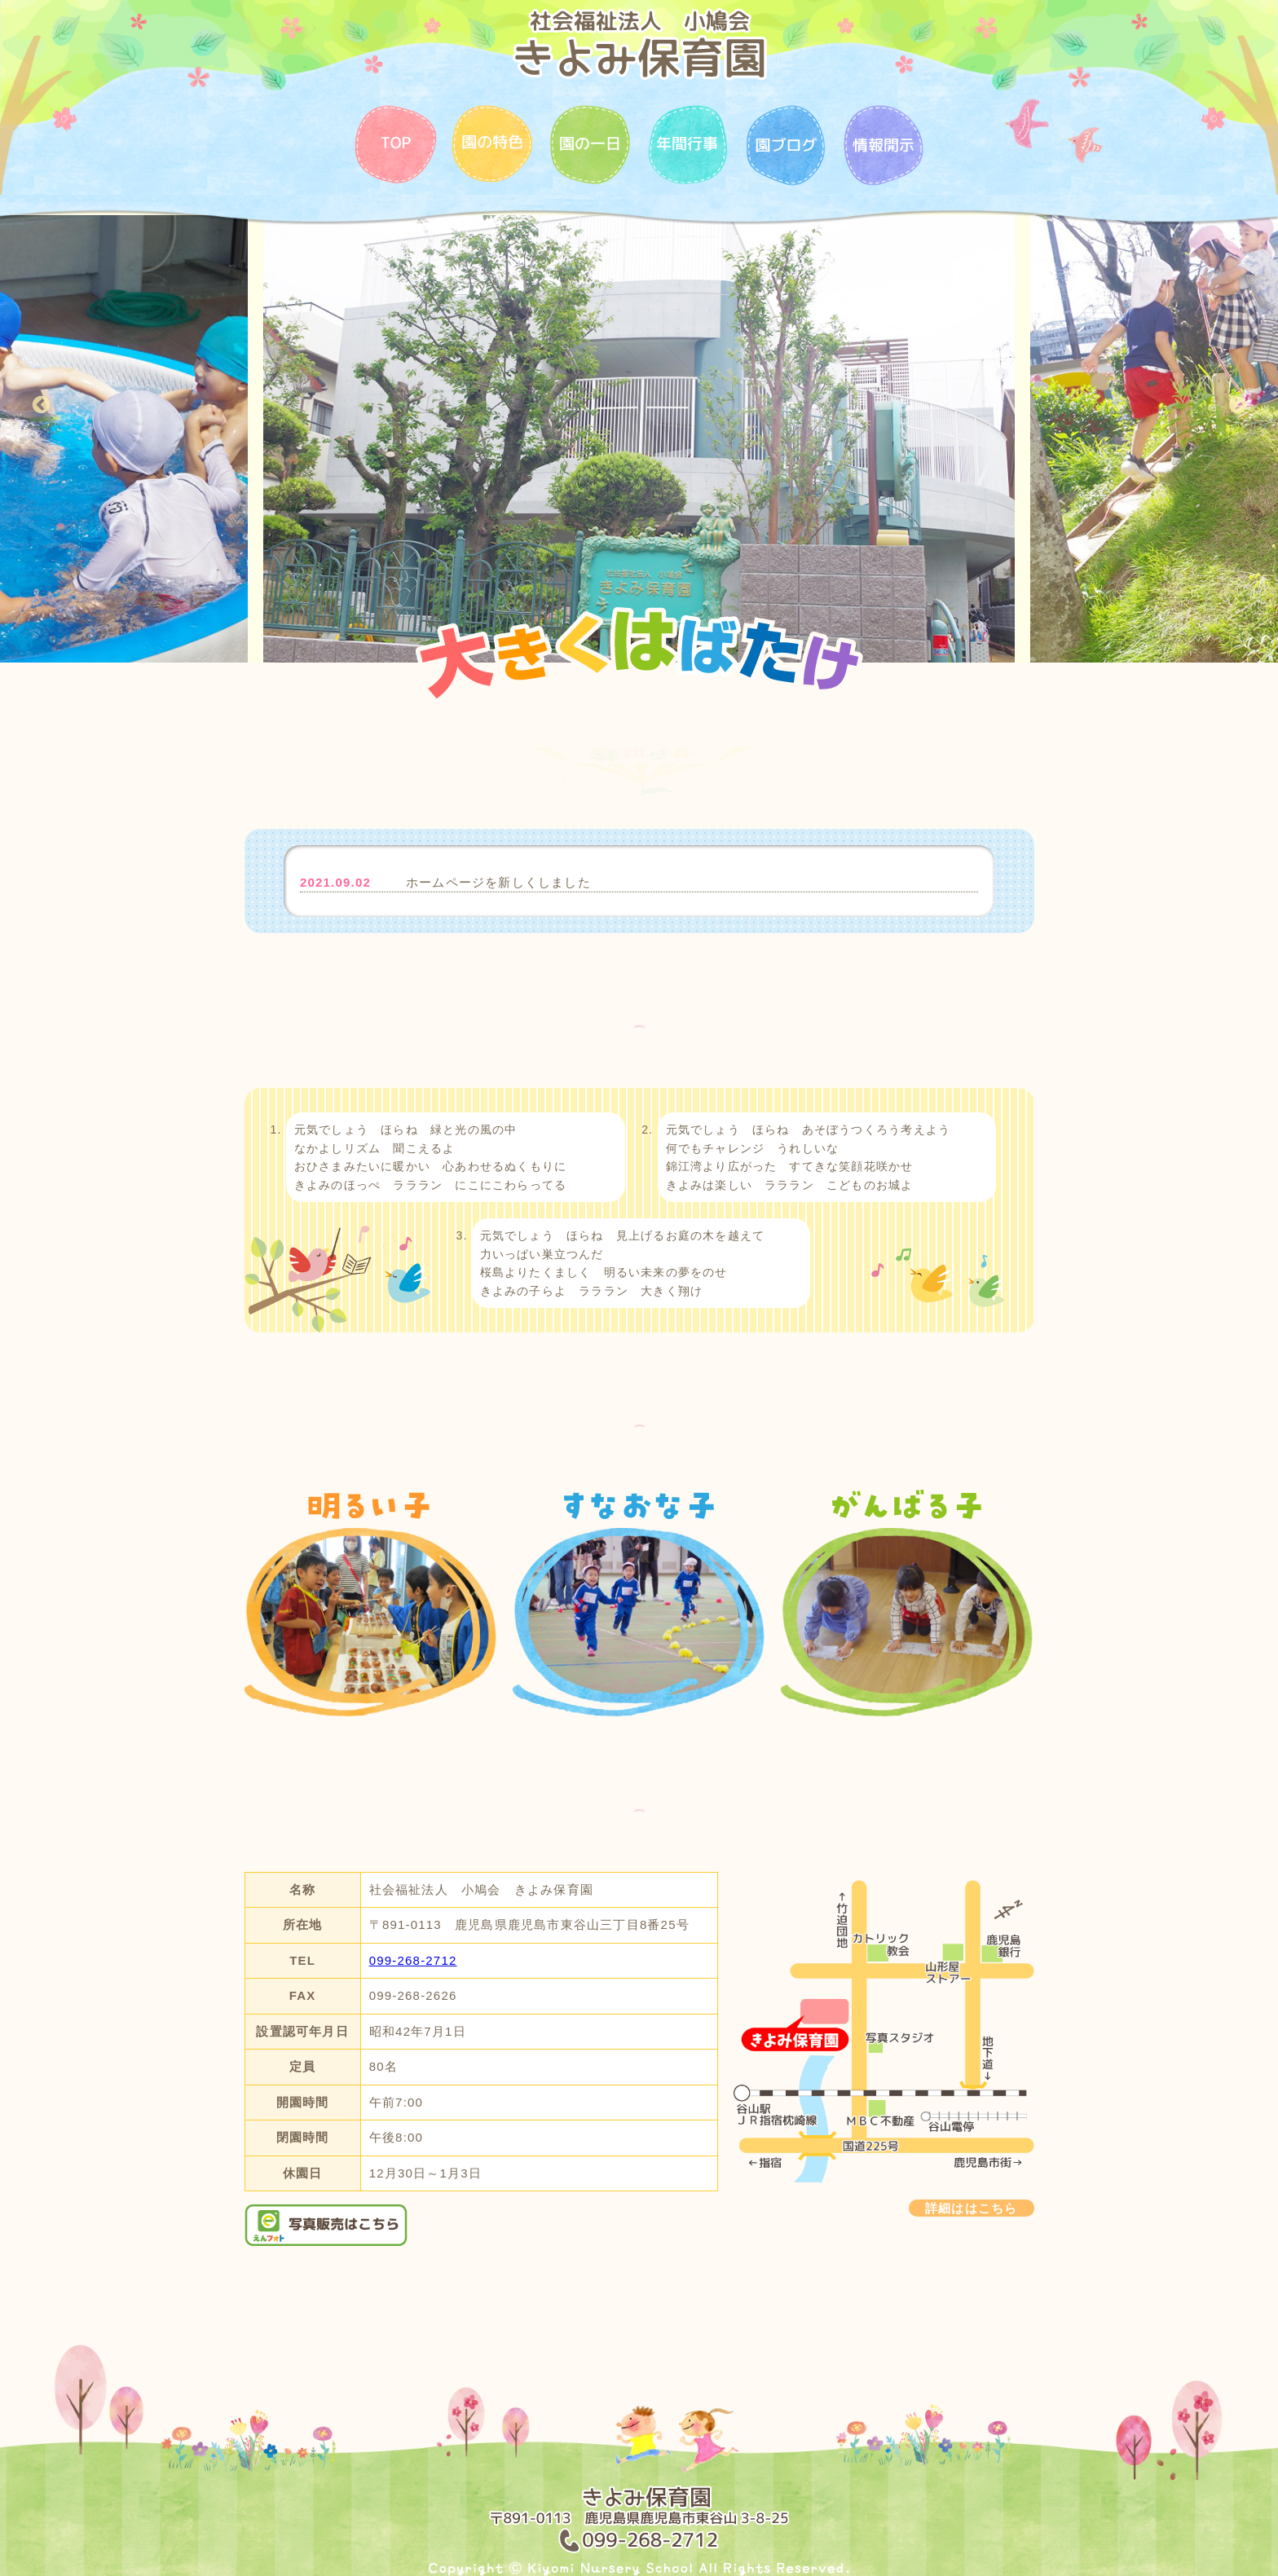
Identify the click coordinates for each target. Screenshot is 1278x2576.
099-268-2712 (413, 1960)
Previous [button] (40, 405)
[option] (639, 439)
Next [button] (1237, 405)
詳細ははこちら (971, 2208)
